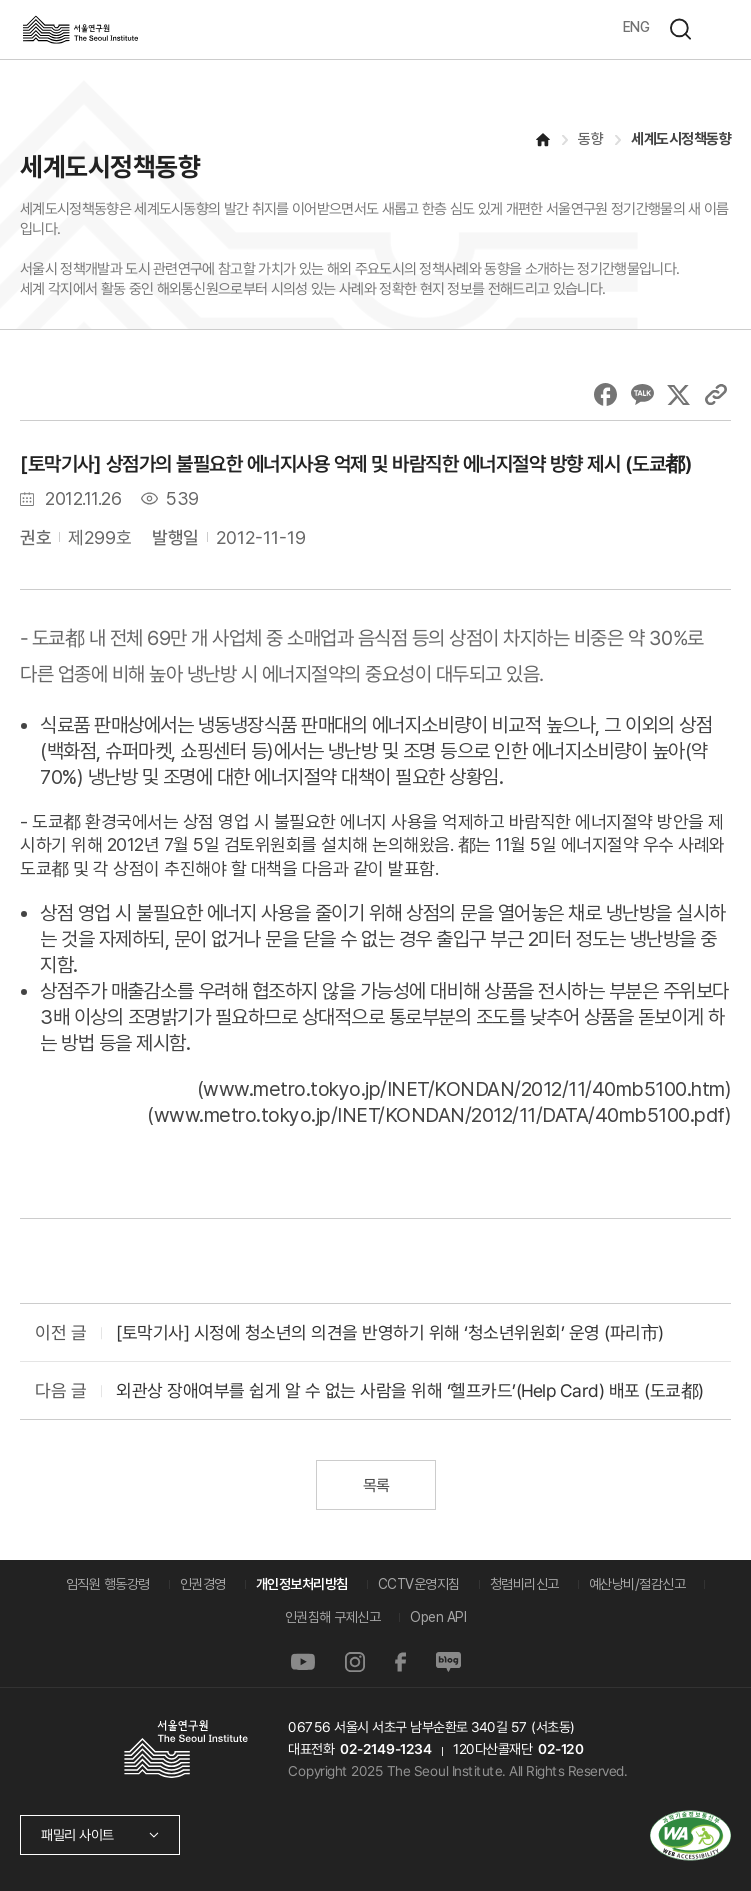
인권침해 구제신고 (333, 1617)
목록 (375, 1485)
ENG (636, 27)
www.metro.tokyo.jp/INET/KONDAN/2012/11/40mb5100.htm (464, 1089)
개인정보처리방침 (302, 1584)
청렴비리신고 (524, 1584)
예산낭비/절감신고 (637, 1584)
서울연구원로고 (80, 29)
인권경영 (203, 1584)
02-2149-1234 (386, 1749)
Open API (438, 1617)
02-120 (560, 1749)
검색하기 (680, 29)
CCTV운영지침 (419, 1584)
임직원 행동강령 (108, 1584)
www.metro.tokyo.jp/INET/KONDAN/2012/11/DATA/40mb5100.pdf (439, 1115)
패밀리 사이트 (77, 1835)
